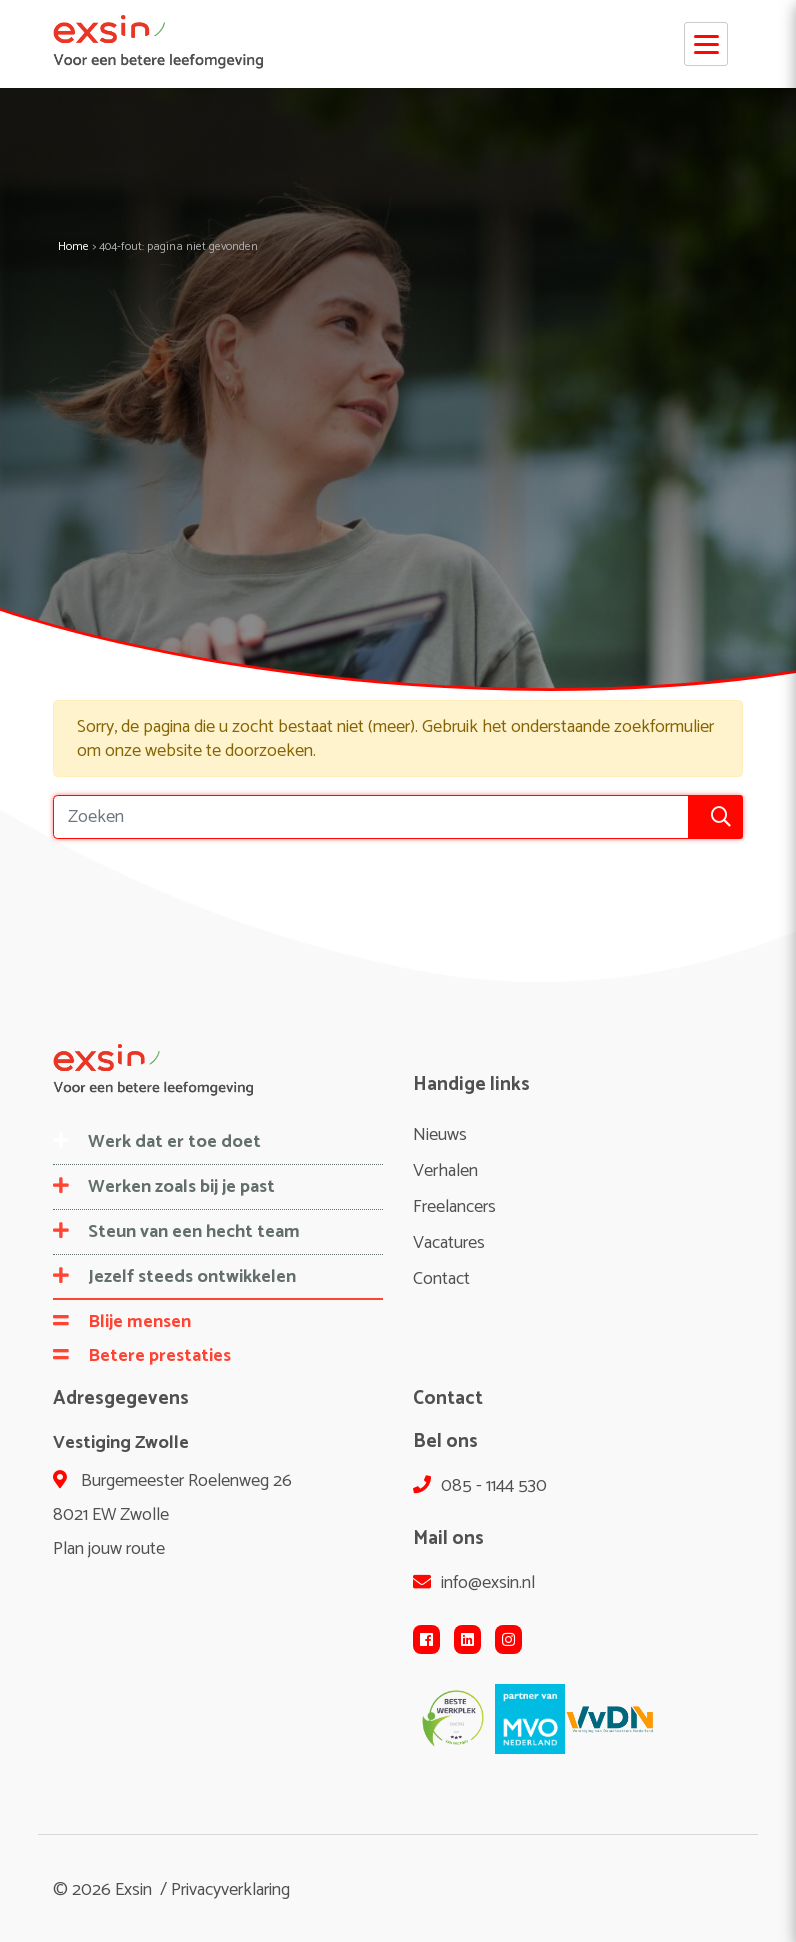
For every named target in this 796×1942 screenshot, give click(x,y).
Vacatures (449, 1243)
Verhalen (445, 1171)
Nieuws (440, 1135)
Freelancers (454, 1207)
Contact (441, 1279)
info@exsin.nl (474, 1583)
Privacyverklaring (230, 1890)
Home (73, 246)
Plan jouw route (109, 1549)
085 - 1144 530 (480, 1486)
